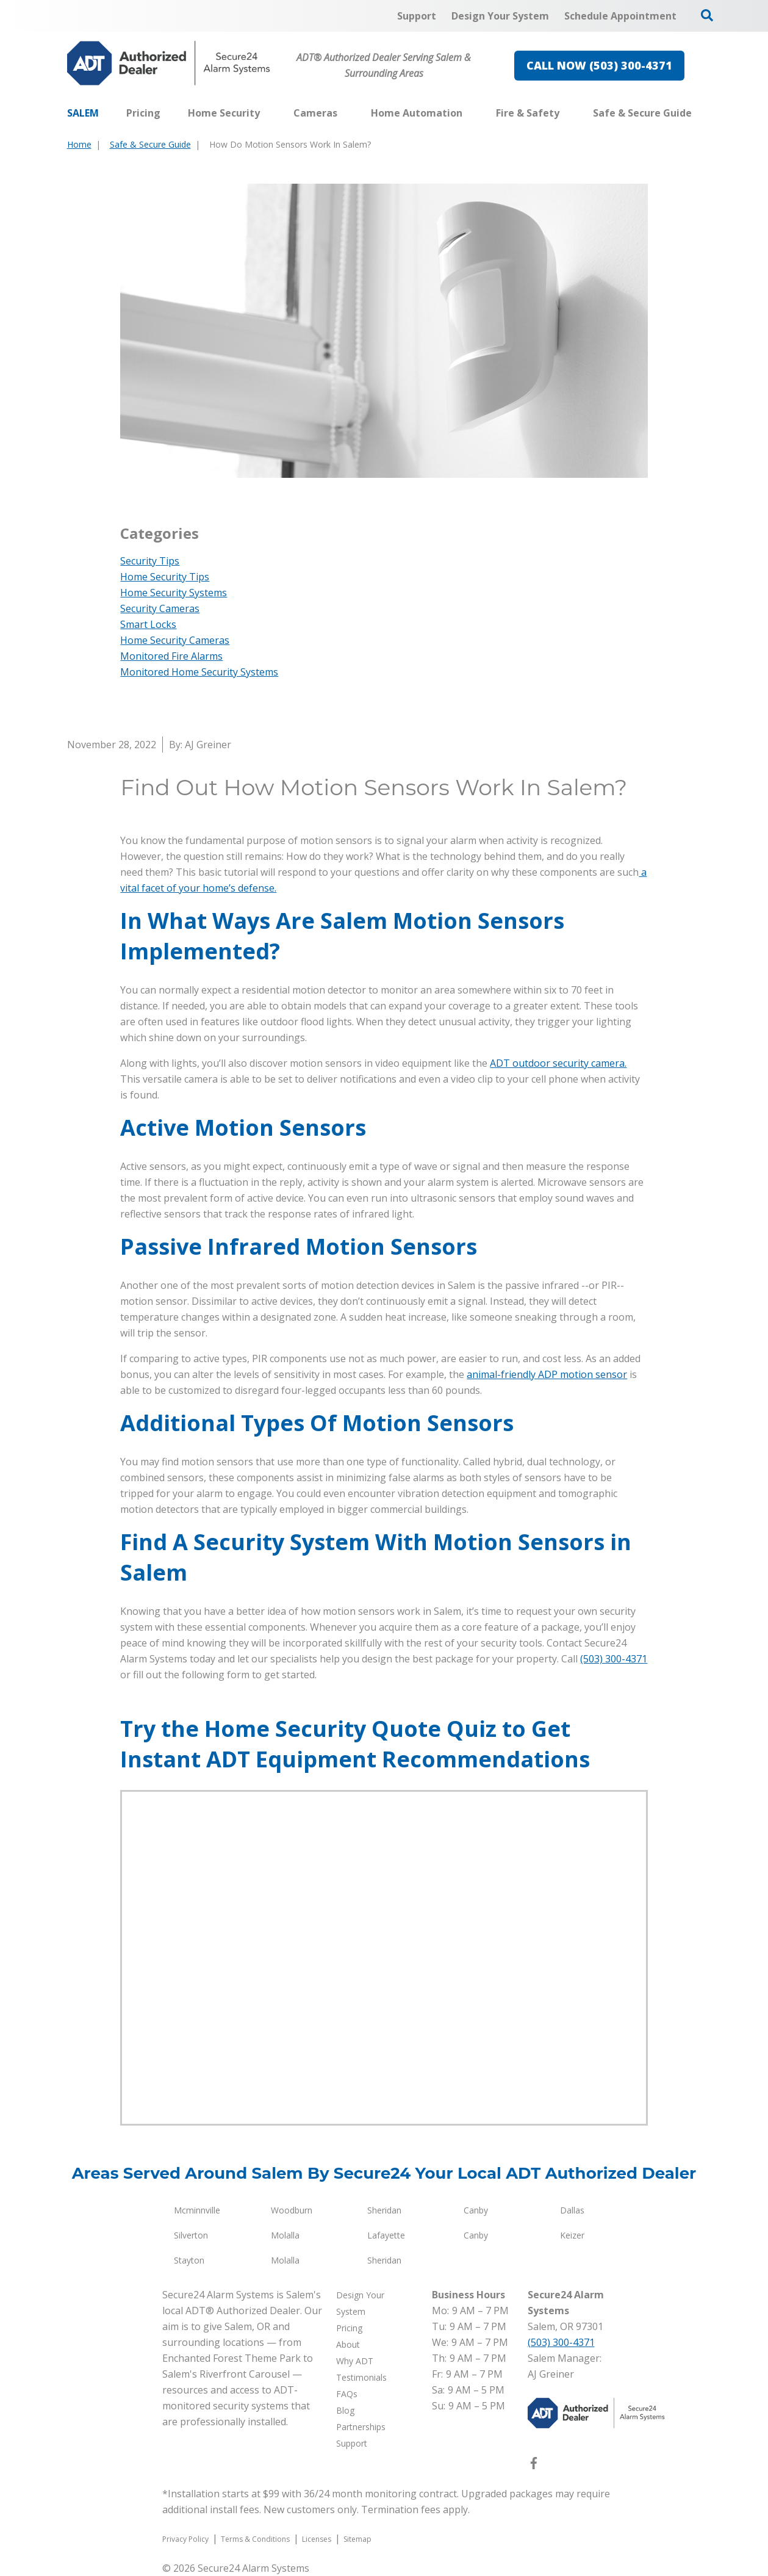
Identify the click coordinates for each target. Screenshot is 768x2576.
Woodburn (291, 2210)
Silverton (191, 2235)
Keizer (572, 2235)
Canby (476, 2210)
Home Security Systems (173, 592)
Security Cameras (159, 608)
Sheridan (384, 2210)
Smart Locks (148, 624)
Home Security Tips (164, 576)
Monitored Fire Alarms (171, 656)
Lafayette (386, 2235)
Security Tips (149, 561)
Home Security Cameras (174, 640)
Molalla (285, 2235)
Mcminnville (197, 2210)
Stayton (189, 2260)
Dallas (572, 2210)
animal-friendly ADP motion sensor (547, 1374)
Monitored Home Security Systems (199, 672)
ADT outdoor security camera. (558, 1063)
